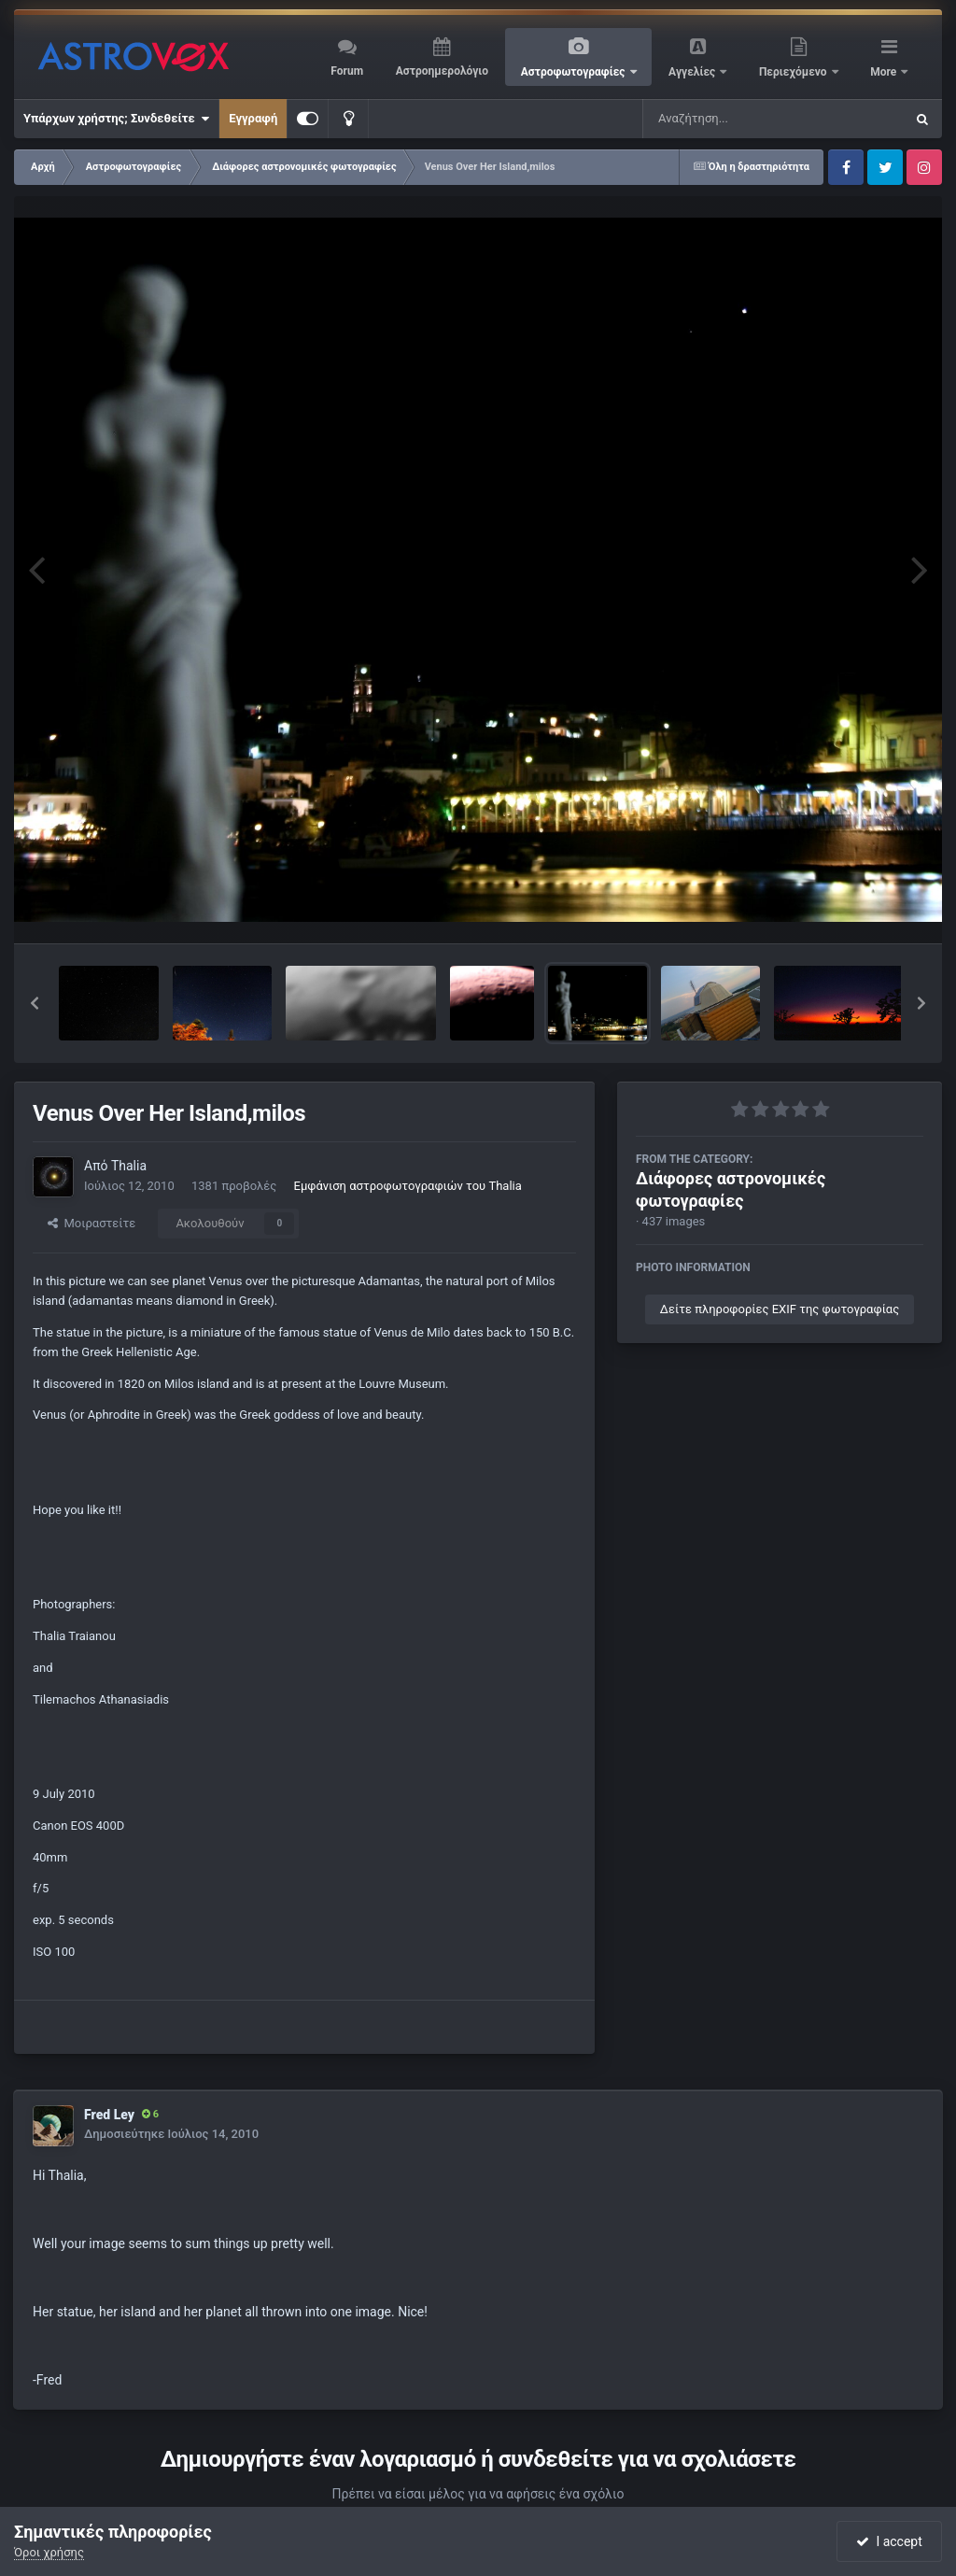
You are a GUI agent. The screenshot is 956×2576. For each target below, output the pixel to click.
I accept (888, 2541)
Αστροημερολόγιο (442, 71)
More (884, 71)
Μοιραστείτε (91, 1223)
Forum (346, 71)
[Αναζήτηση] (735, 118)
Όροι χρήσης (49, 2552)
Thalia (129, 1165)
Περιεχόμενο (794, 71)
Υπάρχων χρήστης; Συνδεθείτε (116, 118)
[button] (34, 1003)
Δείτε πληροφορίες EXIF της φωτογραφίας (779, 1309)
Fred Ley (109, 2114)
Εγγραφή (253, 118)
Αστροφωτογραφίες (574, 71)
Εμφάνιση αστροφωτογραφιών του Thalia (408, 1186)
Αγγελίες (693, 71)
